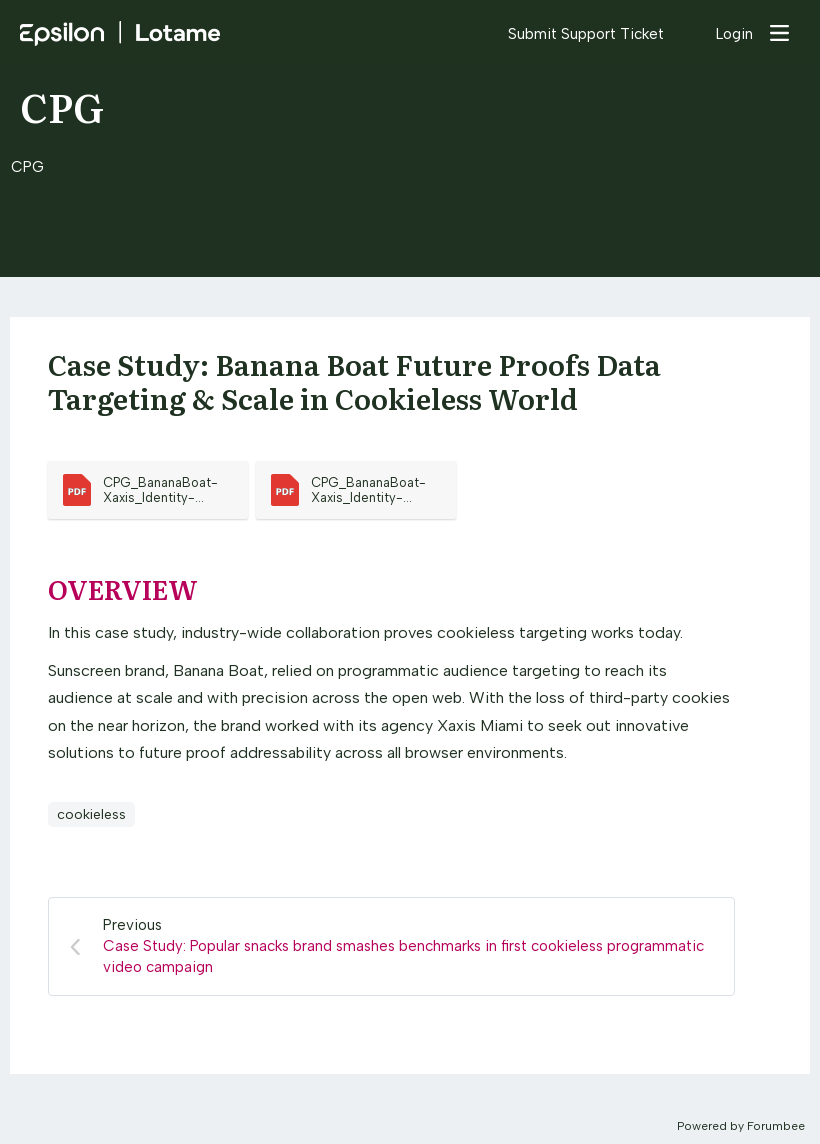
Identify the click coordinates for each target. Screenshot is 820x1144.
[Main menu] (779, 33)
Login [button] (734, 34)
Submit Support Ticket (586, 34)
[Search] (690, 33)
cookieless (91, 814)
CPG (62, 105)
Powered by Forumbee (741, 1126)
